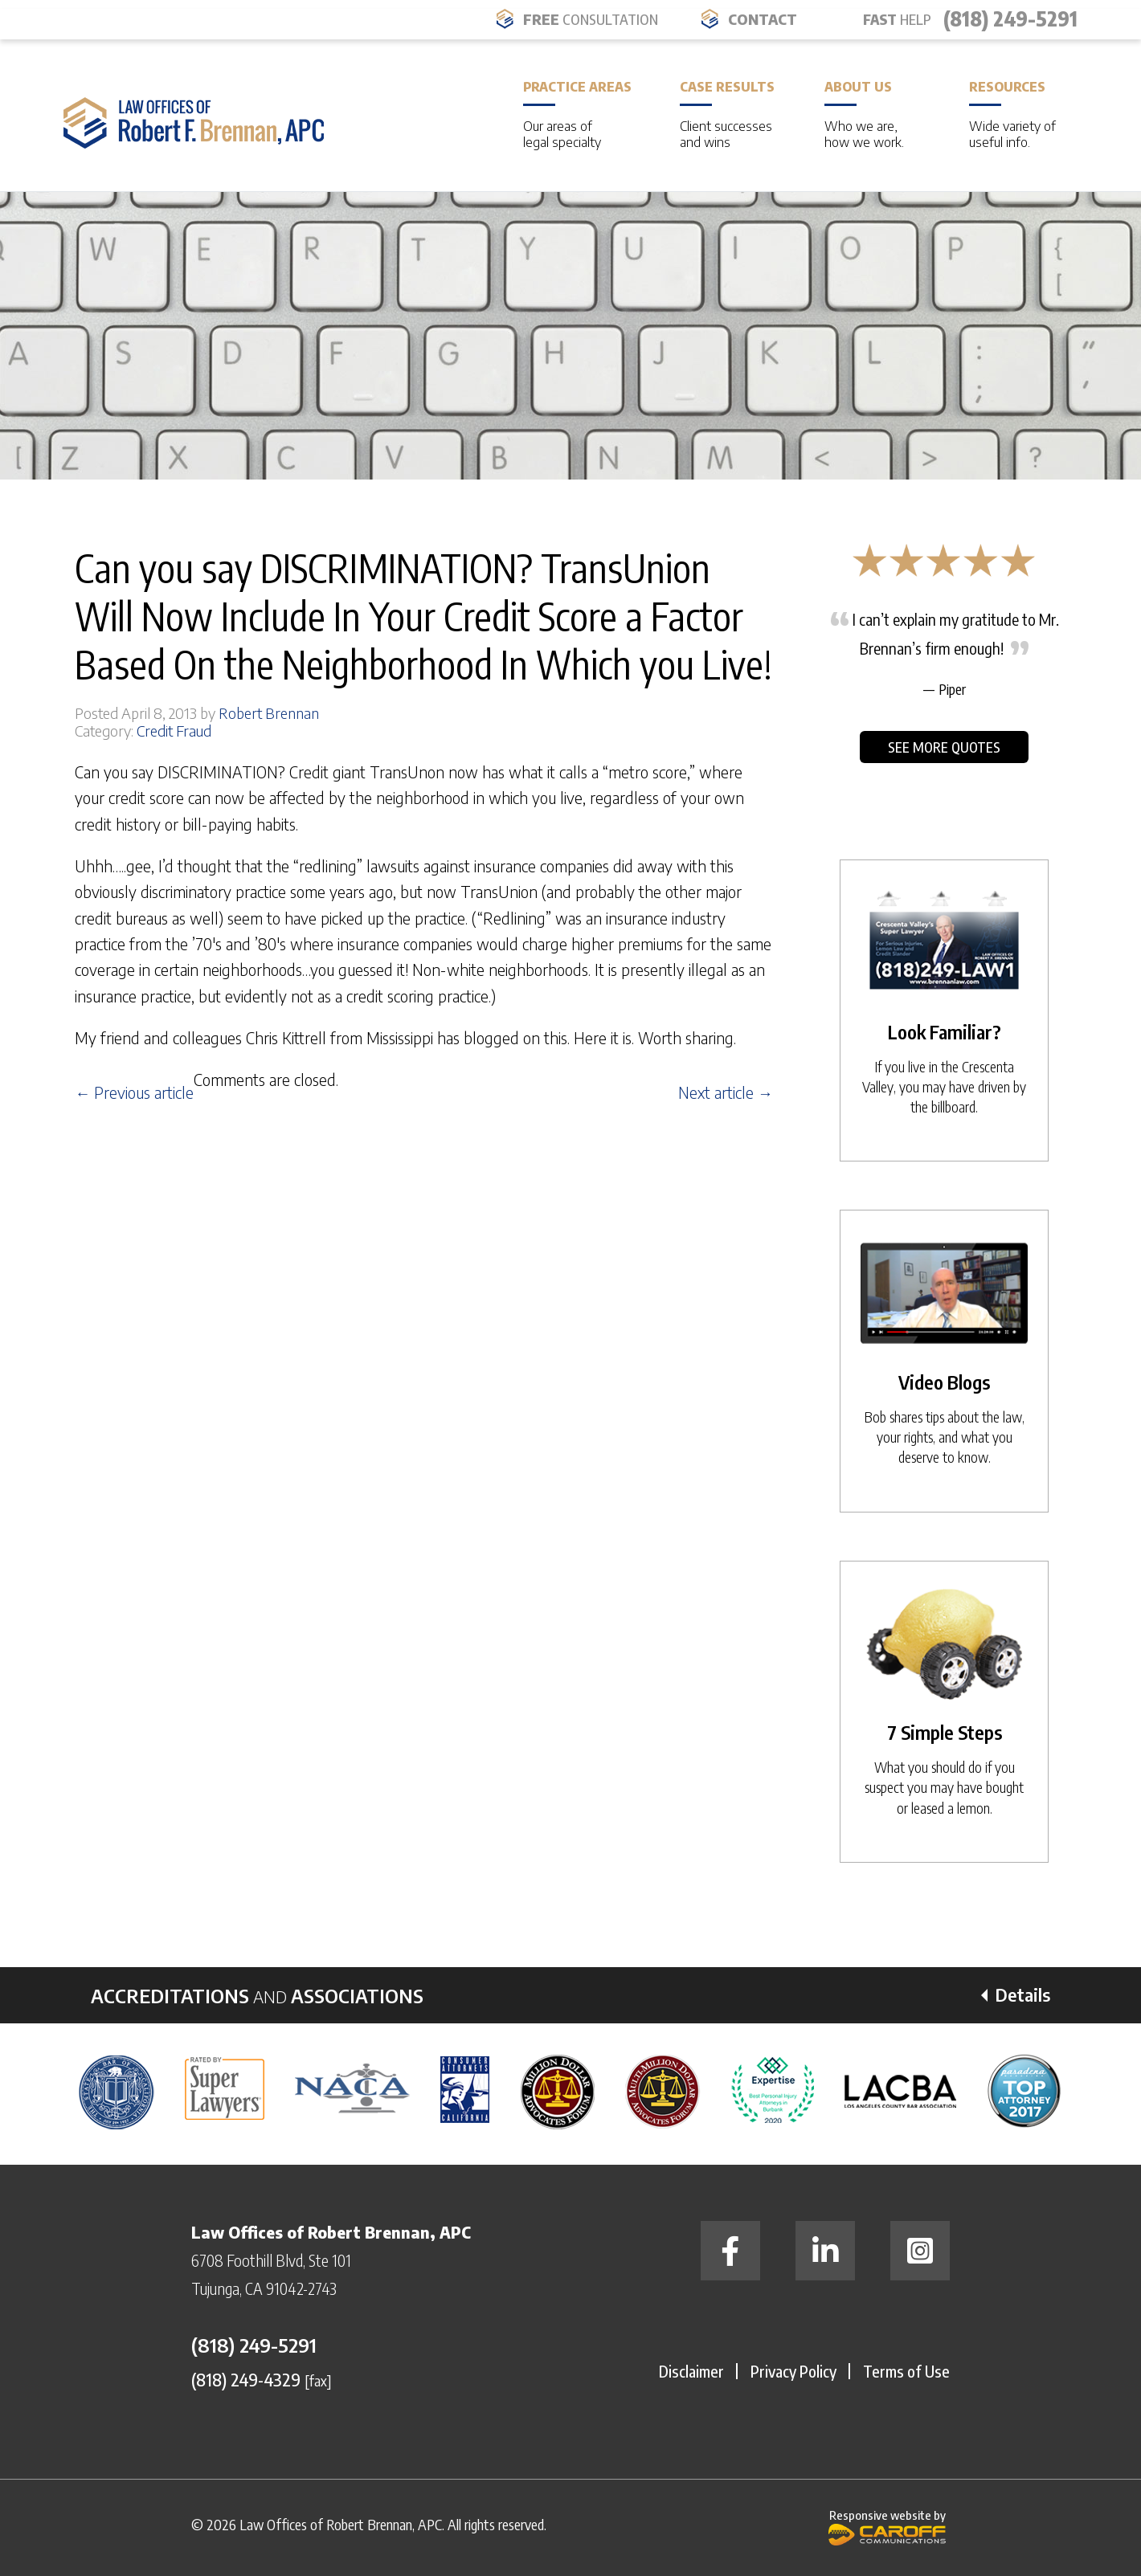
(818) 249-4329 (246, 2379)
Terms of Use (906, 2371)
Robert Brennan (269, 713)
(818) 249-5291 (1010, 18)
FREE (590, 19)
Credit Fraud (174, 730)
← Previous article (134, 1092)
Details (1023, 1994)
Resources (1017, 114)
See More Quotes (944, 747)
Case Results (728, 114)
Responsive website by (887, 2526)
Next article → (725, 1092)
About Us (872, 114)
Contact (762, 19)
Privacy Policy (793, 2371)
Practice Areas (577, 114)
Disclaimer (691, 2371)
